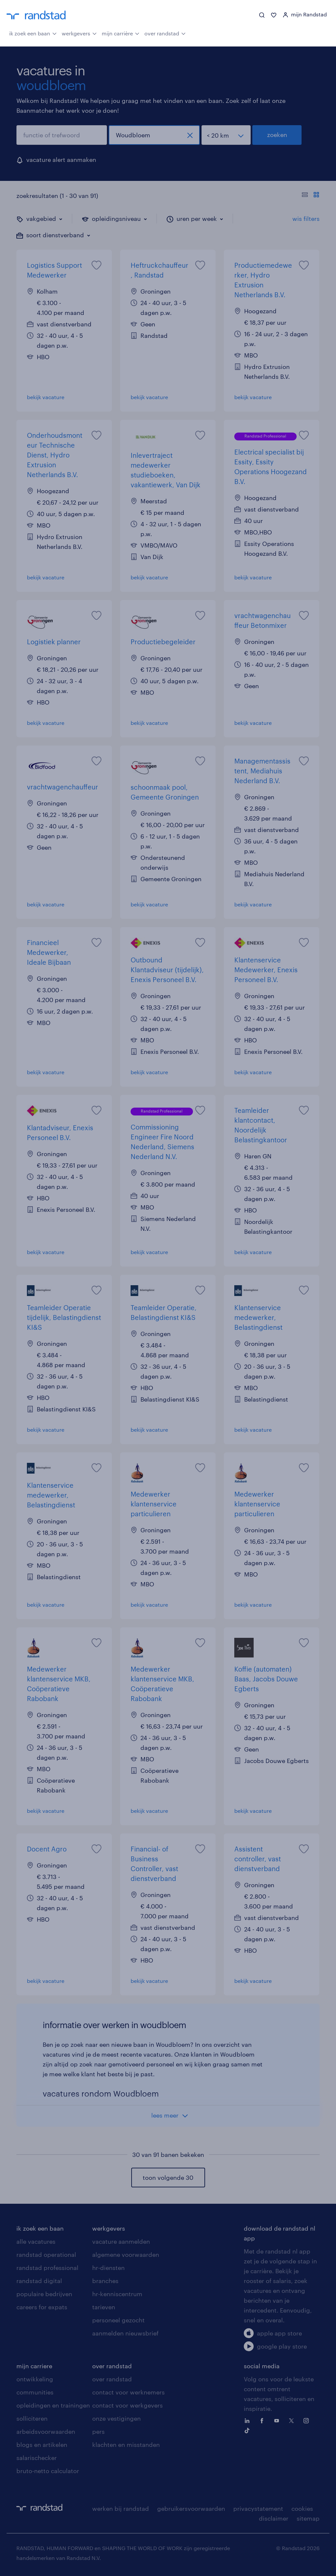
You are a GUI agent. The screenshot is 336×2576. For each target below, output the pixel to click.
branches (105, 2280)
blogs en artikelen (41, 2444)
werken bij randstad (120, 2508)
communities (34, 2392)
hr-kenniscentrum (117, 2293)
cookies (302, 2508)
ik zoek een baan (33, 32)
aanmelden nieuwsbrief (125, 2333)
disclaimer (273, 2518)
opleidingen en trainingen (53, 2405)
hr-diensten (108, 2267)
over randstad (165, 32)
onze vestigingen (116, 2418)
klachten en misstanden (126, 2444)
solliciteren (32, 2418)
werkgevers (79, 32)
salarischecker (36, 2457)
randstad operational (46, 2254)
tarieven (103, 2307)
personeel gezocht (118, 2320)
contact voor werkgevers (127, 2405)
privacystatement (258, 2508)
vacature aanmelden (121, 2241)
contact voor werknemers (128, 2392)
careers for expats (41, 2307)
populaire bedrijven (44, 2293)
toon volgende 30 (168, 2177)
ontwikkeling (34, 2379)
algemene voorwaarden (125, 2254)
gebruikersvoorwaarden (191, 2508)
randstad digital (39, 2280)
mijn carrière (120, 32)
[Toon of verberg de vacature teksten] (311, 196)
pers (98, 2431)
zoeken (277, 134)
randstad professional (47, 2267)
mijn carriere (34, 2366)
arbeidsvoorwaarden (45, 2431)
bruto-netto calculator (47, 2470)
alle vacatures (35, 2241)
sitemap (308, 2518)
